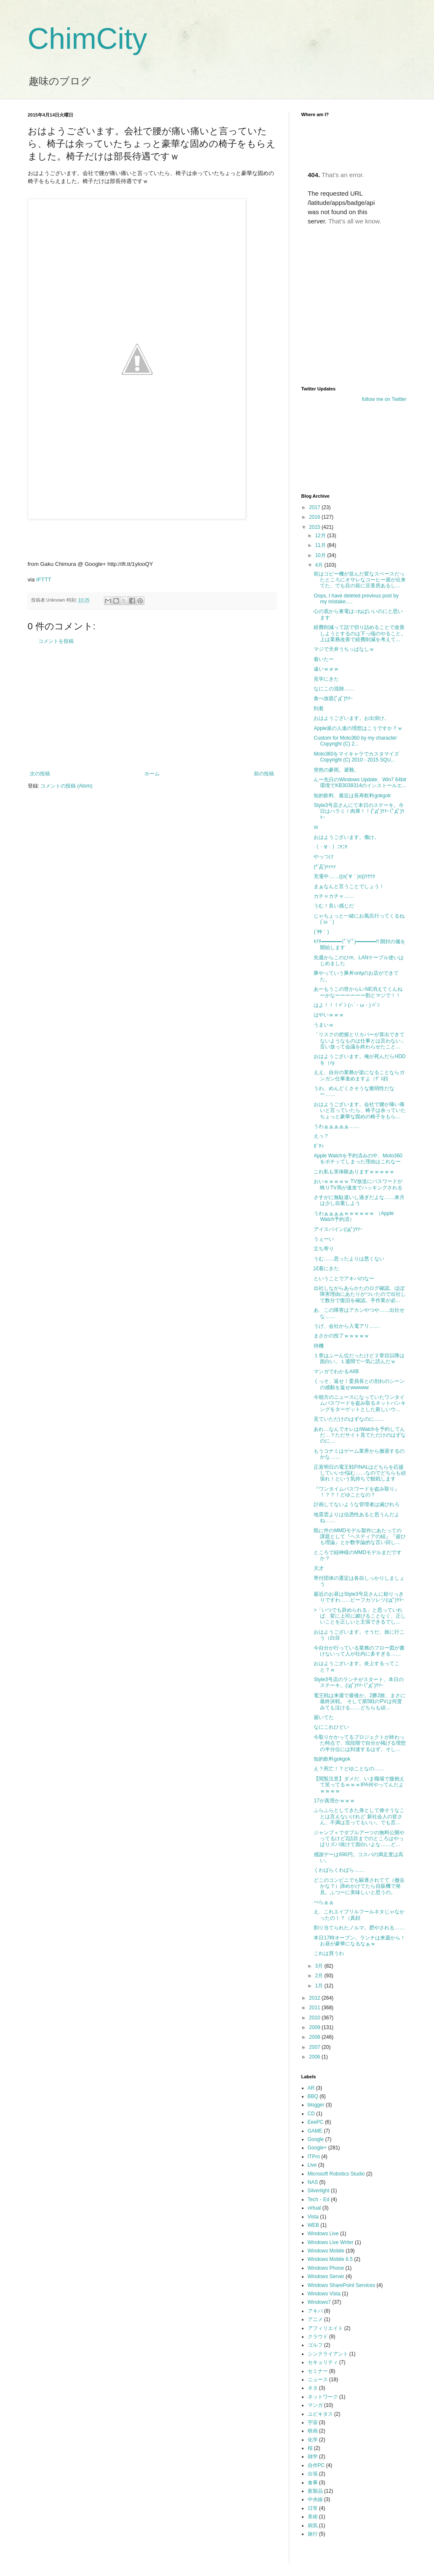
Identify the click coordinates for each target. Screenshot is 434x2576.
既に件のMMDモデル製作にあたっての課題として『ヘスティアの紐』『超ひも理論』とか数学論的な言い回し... (360, 1537)
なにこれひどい (331, 1727)
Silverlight (319, 2191)
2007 (315, 2047)
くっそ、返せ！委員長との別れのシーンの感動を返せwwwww (359, 1384)
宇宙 (313, 2422)
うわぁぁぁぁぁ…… (336, 1126)
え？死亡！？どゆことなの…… (349, 1769)
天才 (319, 1568)
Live (312, 2165)
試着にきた (326, 1268)
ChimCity (87, 38)
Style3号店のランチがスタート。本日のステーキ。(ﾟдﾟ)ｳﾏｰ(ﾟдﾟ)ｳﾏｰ (358, 1682)
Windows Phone (326, 2268)
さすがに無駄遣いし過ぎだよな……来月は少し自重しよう (359, 1200)
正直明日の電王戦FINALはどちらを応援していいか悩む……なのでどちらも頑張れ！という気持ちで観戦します (360, 1473)
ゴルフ (315, 2345)
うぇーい (324, 1239)
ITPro (314, 2156)
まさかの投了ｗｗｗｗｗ (341, 1336)
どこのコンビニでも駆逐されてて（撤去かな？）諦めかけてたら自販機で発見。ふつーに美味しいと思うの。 (359, 1886)
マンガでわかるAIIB (336, 1371)
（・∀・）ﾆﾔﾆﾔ (330, 847)
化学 (313, 2440)
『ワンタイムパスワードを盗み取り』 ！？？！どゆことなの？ (356, 1492)
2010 (315, 2018)
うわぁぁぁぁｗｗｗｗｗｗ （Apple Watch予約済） (354, 1216)
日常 (313, 2508)
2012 (315, 1998)
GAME (315, 2131)
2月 (319, 1976)
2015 (315, 527)
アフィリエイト (325, 2328)
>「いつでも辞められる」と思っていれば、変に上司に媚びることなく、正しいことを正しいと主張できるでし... (360, 1616)
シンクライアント (328, 2354)
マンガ (315, 2405)
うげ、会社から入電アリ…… (346, 1326)
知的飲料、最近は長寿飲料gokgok (352, 796)
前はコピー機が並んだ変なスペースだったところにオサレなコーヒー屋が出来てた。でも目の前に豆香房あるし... (360, 580)
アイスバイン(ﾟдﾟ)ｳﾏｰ (338, 1229)
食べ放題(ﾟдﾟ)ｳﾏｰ (333, 698)
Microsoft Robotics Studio (336, 2174)
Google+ (317, 2148)
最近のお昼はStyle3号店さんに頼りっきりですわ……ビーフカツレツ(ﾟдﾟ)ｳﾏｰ (359, 1597)
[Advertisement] (152, 707)
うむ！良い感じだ (334, 906)
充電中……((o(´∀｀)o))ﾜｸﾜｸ (344, 876)
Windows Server (326, 2276)
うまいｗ (324, 1025)
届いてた (324, 1717)
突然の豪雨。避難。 (336, 770)
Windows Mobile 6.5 (330, 2259)
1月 (319, 1986)
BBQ (313, 2096)
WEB (313, 2225)
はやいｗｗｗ (329, 1015)
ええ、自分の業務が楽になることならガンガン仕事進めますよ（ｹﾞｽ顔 (359, 1075)
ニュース (318, 2379)
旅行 (313, 2534)
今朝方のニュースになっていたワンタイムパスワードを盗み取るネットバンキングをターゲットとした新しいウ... (360, 1403)
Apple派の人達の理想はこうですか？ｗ (358, 728)
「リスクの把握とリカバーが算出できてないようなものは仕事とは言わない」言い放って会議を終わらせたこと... (360, 1041)
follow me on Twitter (384, 399)
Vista (313, 2217)
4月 (319, 565)
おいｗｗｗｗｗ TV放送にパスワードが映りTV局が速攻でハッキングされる (358, 1184)
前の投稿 (264, 774)
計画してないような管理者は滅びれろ (356, 1504)
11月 (321, 545)
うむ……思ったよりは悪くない (349, 1259)
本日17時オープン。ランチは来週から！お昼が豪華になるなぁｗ (359, 1941)
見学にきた (326, 679)
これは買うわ (329, 1953)
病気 (313, 2525)
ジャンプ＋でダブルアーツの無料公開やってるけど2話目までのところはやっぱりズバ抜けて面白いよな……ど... (359, 1839)
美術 (313, 2517)
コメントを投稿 (56, 641)
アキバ (315, 2311)
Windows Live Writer (331, 2242)
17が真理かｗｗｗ (334, 1801)
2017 (315, 507)
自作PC (316, 2465)
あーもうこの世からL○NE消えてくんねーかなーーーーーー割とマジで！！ (358, 992)
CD (311, 2114)
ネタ (313, 2388)
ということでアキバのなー (344, 1278)
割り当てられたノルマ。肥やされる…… (359, 1928)
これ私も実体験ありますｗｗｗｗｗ (354, 1172)
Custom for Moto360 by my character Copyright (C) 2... (355, 741)
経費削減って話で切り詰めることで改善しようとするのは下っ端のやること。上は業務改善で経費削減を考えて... (360, 633)
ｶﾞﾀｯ (319, 1146)
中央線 (315, 2499)
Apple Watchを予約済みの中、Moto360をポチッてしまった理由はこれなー (358, 1159)
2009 (315, 2027)
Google (316, 2139)
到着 (319, 708)
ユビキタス (320, 2414)
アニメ (315, 2319)
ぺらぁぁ (324, 1902)
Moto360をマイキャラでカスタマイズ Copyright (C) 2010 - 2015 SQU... (356, 757)
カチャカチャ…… (334, 896)
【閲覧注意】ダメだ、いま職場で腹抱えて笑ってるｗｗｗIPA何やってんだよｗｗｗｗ (359, 1785)
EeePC (316, 2122)
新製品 (315, 2491)
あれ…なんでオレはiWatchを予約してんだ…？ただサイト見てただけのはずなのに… (360, 1435)
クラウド (318, 2337)
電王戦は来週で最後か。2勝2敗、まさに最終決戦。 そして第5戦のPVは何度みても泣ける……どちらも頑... (359, 1702)
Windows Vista (324, 2294)
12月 (321, 536)
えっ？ (321, 1136)
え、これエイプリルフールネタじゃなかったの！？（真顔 (359, 1915)
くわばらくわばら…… (339, 1870)
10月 (321, 555)
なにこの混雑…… (334, 689)
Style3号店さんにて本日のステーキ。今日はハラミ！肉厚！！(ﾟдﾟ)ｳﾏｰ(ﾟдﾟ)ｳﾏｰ (359, 811)
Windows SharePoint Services (341, 2285)
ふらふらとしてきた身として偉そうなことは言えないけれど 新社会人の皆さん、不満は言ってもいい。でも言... (359, 1816)
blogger (316, 2105)
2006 (315, 2057)
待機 (319, 1346)
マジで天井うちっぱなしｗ (344, 649)
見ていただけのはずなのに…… (349, 1419)
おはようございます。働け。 (346, 837)
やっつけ (324, 857)
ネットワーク (323, 2397)
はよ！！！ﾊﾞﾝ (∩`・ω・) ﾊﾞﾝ (347, 1005)
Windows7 (319, 2302)
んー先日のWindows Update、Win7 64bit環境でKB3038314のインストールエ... (360, 782)
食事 (313, 2483)
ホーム (152, 774)
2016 (315, 517)
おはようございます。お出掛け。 (351, 718)
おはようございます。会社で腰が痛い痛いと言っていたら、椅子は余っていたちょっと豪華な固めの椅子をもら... (360, 1110)
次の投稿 (40, 774)
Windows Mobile (326, 2251)
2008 (315, 2037)
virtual (314, 2208)
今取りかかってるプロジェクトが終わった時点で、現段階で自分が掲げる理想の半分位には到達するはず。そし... (360, 1743)
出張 (313, 2474)
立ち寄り (324, 1249)
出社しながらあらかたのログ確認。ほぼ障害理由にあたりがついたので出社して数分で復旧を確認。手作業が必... (360, 1294)
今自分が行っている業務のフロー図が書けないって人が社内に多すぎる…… (359, 1651)
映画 (313, 2431)
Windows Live (323, 2233)
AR (311, 2088)
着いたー (324, 659)
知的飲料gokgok (332, 1759)
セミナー (318, 2371)
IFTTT (43, 579)
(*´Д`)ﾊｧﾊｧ (325, 867)
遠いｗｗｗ (326, 669)
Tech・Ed (319, 2199)
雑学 (313, 2456)
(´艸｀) (321, 932)
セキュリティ (323, 2362)
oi (315, 827)
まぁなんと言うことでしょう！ (349, 886)
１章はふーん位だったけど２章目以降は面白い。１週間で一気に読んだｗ (359, 1358)
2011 (315, 2008)
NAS (313, 2182)
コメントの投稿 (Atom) (66, 786)
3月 (319, 1966)
